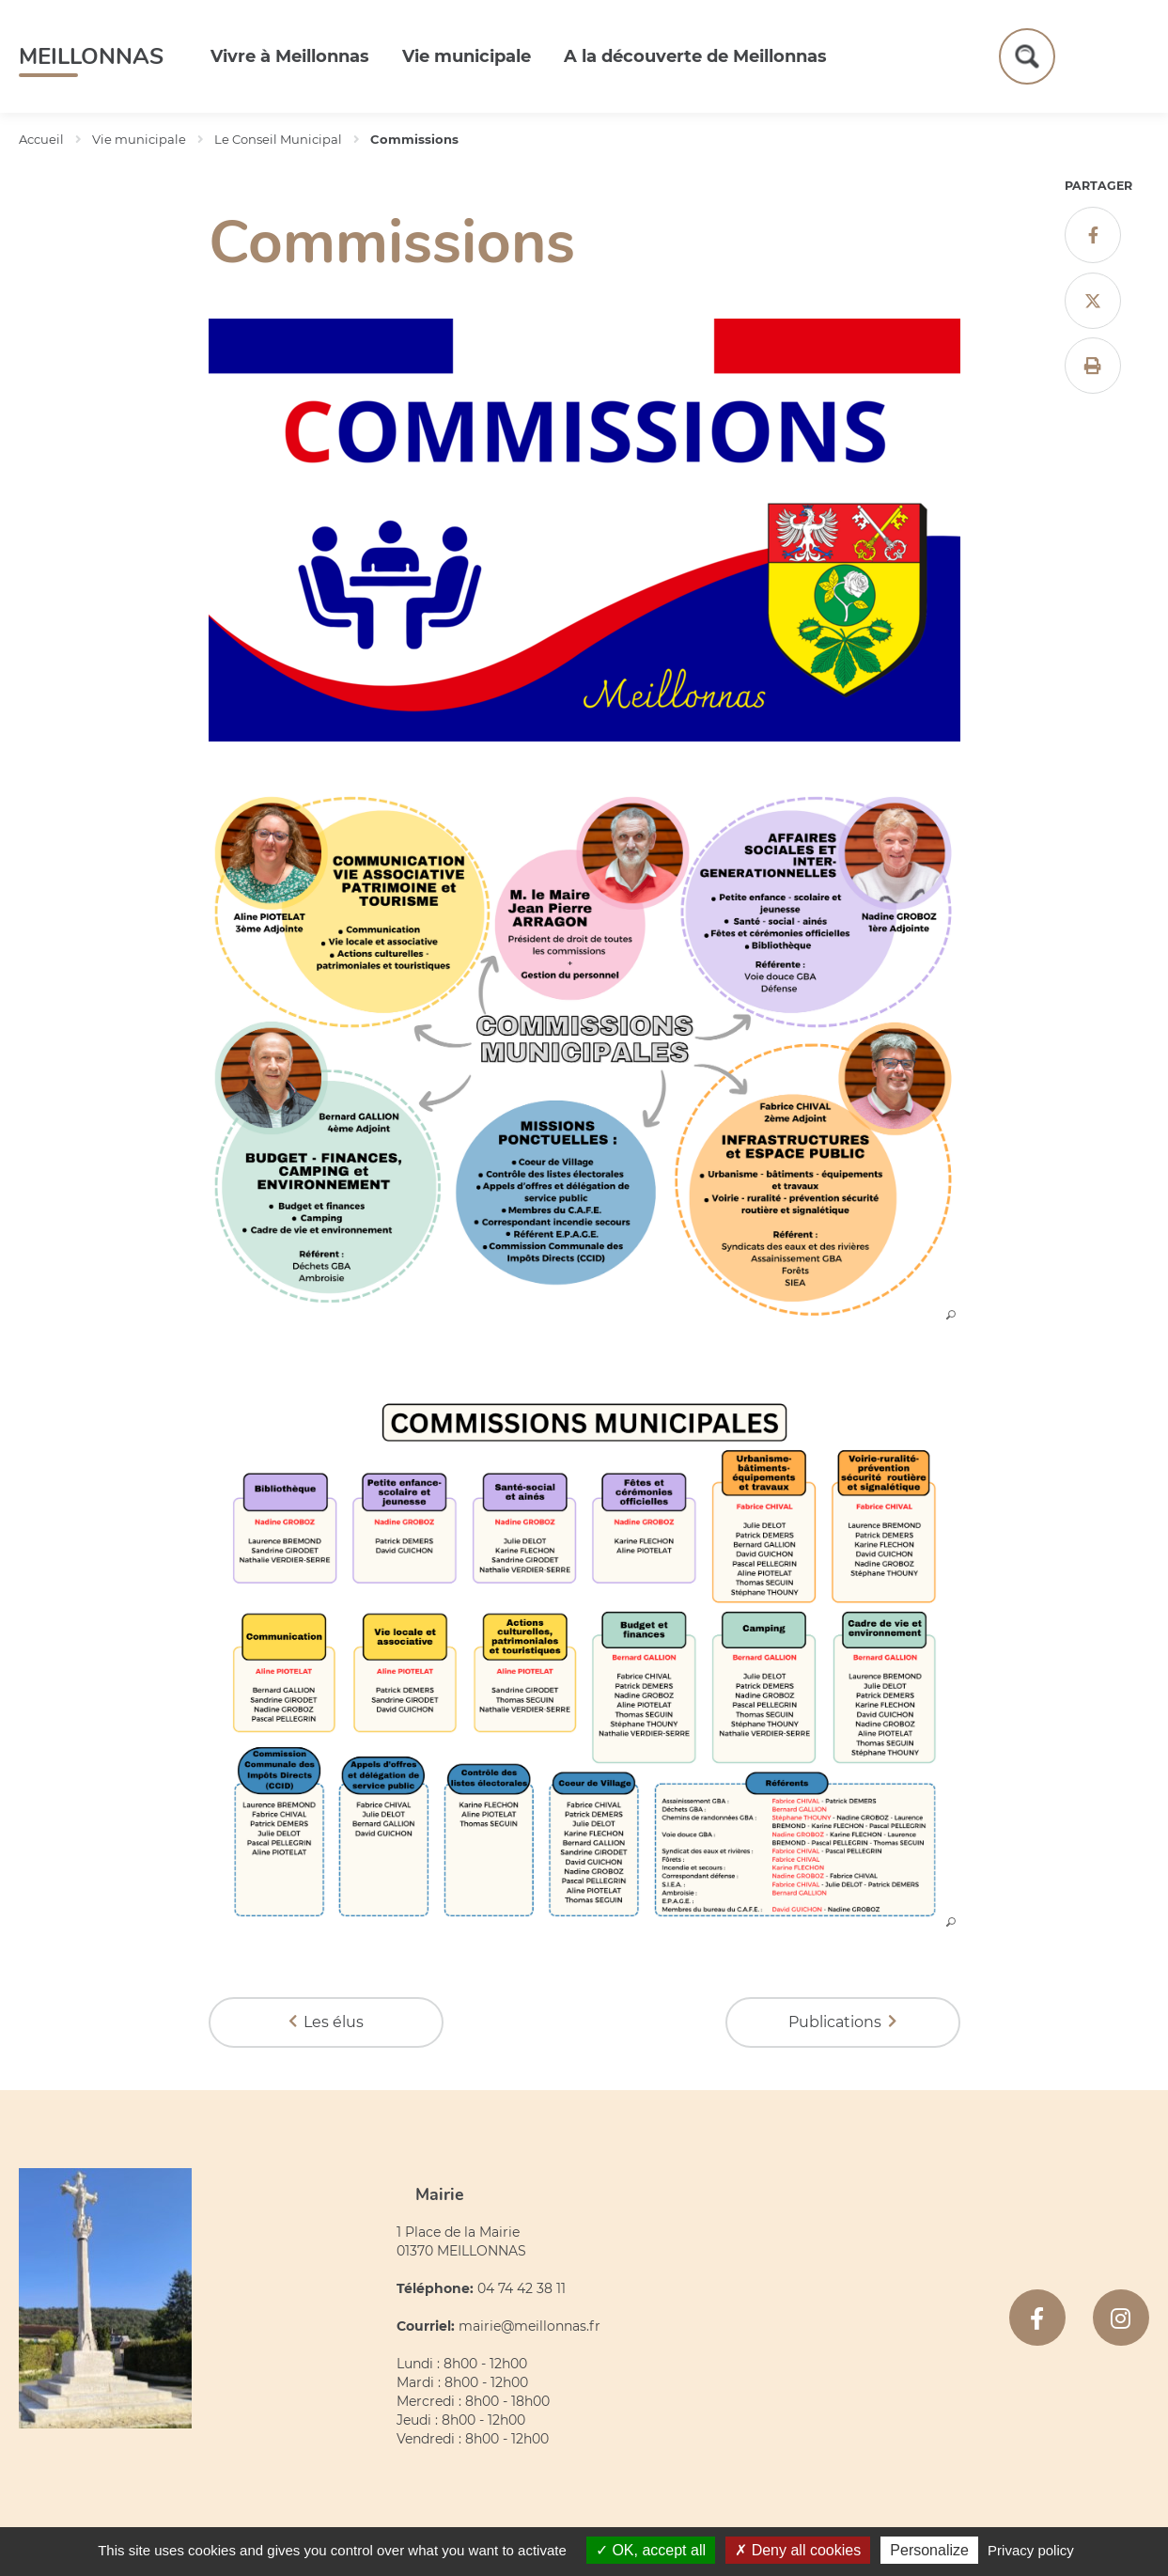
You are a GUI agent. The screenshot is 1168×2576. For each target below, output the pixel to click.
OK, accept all (651, 2550)
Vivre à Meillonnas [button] (289, 56)
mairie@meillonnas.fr (529, 2326)
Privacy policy (1031, 2550)
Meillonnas (91, 56)
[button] (584, 1314)
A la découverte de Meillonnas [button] (695, 56)
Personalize (929, 2550)
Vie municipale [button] (466, 56)
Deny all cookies (798, 2550)
